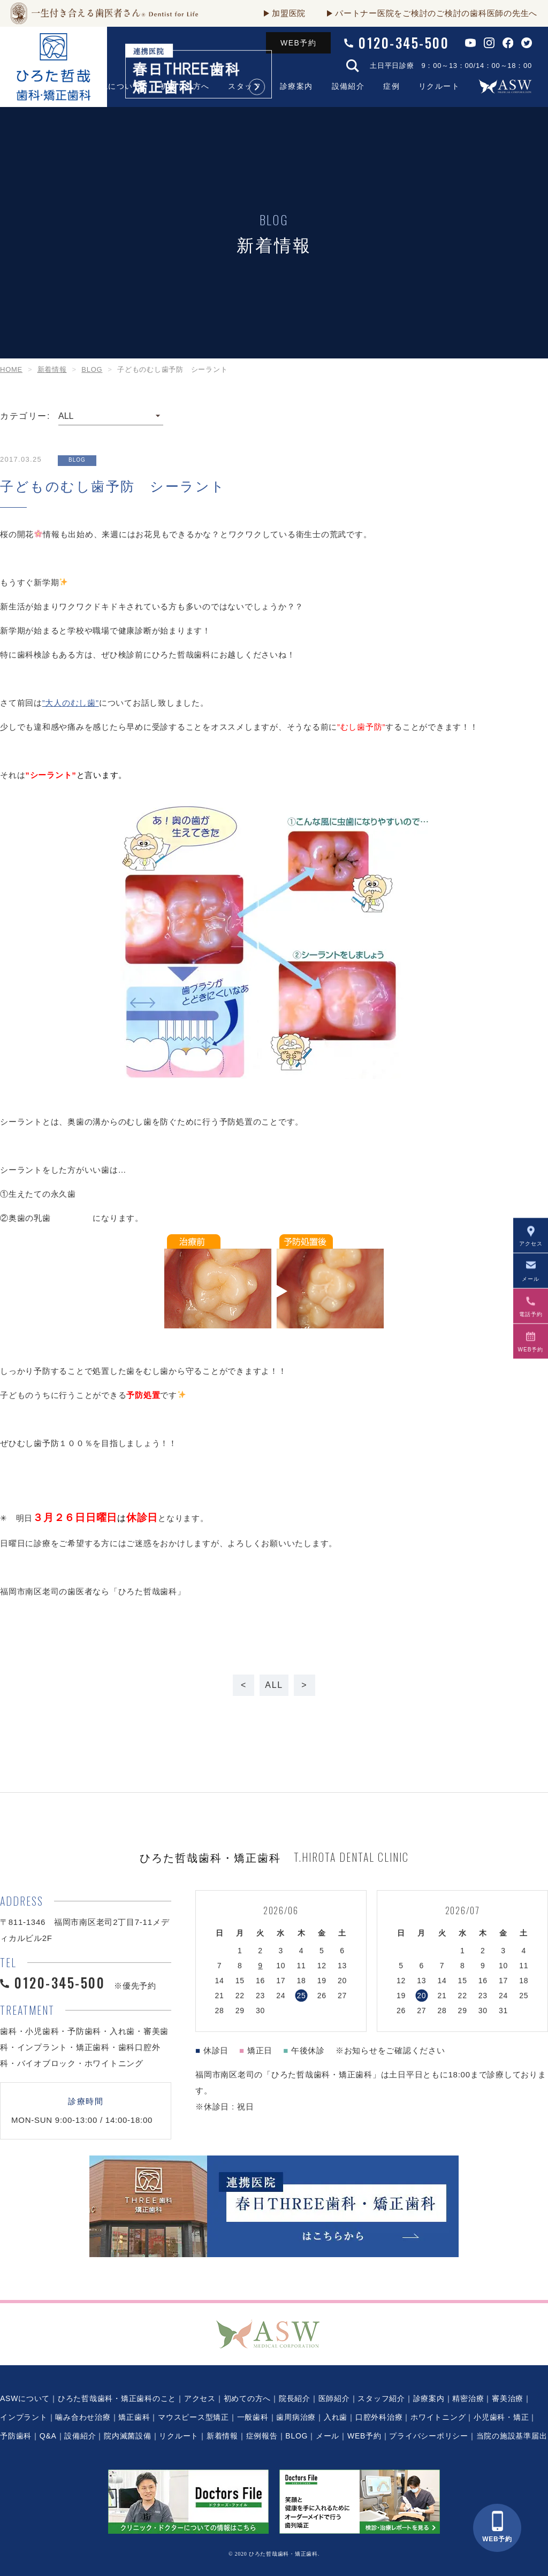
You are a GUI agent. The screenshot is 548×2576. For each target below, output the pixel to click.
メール (327, 2436)
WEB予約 (298, 43)
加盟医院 (289, 13)
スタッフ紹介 (381, 2398)
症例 (391, 86)
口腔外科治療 (379, 2417)
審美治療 (507, 2398)
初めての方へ (247, 2398)
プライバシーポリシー (428, 2436)
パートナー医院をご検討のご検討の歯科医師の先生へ (436, 13)
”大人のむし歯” (70, 702)
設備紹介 (348, 86)
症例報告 (262, 2436)
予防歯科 (16, 2436)
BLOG (296, 2436)
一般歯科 (253, 2417)
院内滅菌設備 (127, 2436)
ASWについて (25, 2398)
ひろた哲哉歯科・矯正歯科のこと (117, 2398)
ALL (274, 1685)
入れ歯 (335, 2417)
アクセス (200, 2398)
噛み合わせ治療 (82, 2417)
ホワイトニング (438, 2417)
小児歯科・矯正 (501, 2417)
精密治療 (468, 2398)
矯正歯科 (134, 2417)
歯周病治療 (296, 2417)
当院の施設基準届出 (511, 2436)
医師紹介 (334, 2398)
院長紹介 (294, 2398)
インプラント (24, 2417)
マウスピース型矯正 (193, 2417)
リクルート (439, 86)
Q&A (48, 2436)
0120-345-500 (404, 42)
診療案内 (296, 86)
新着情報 (222, 2436)
